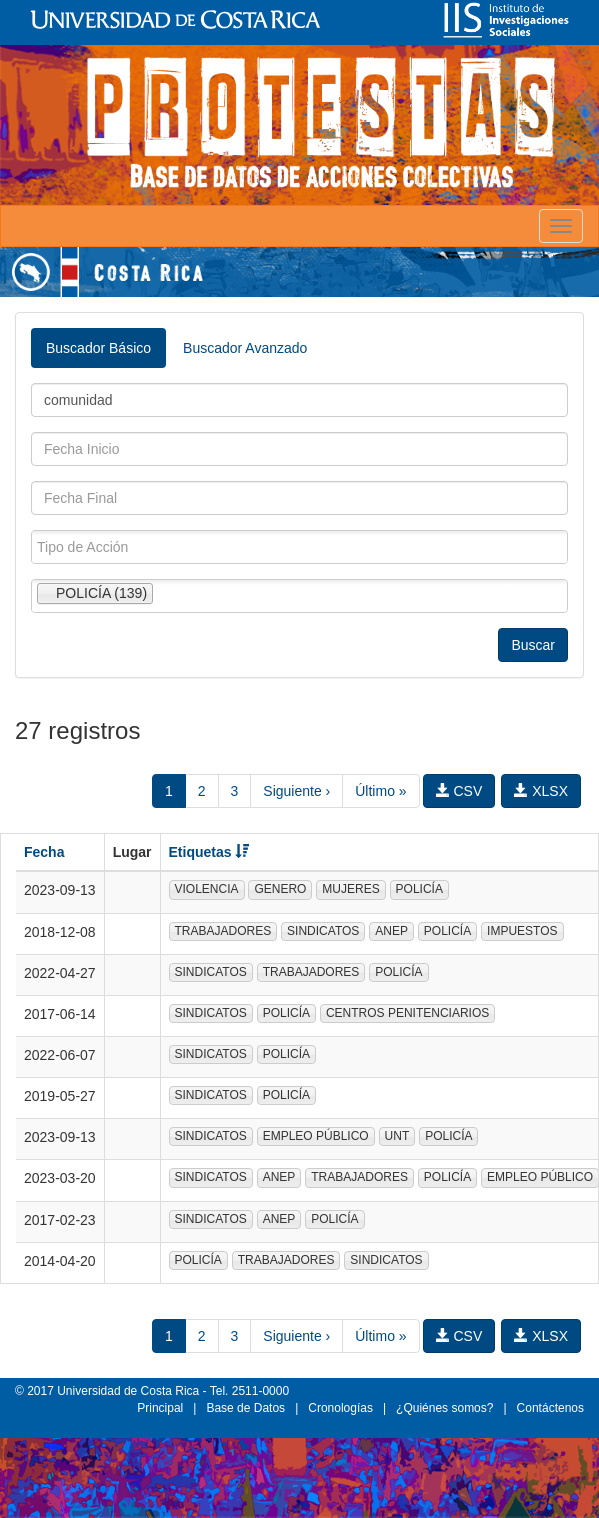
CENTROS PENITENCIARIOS (407, 1013)
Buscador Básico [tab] (98, 348)
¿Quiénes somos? (444, 1408)
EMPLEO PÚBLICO (316, 1136)
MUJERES (350, 889)
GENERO (280, 889)
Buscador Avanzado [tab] (245, 348)
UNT (397, 1136)
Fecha (44, 852)
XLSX (541, 791)
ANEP (391, 931)
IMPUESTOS (522, 931)
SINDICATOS (323, 931)
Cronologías (340, 1408)
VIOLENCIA (207, 889)
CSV (459, 791)
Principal (160, 1408)
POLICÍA (419, 889)
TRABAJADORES (223, 931)
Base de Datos (245, 1408)
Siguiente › (296, 791)
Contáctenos (550, 1408)
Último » (380, 791)
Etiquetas (209, 852)
